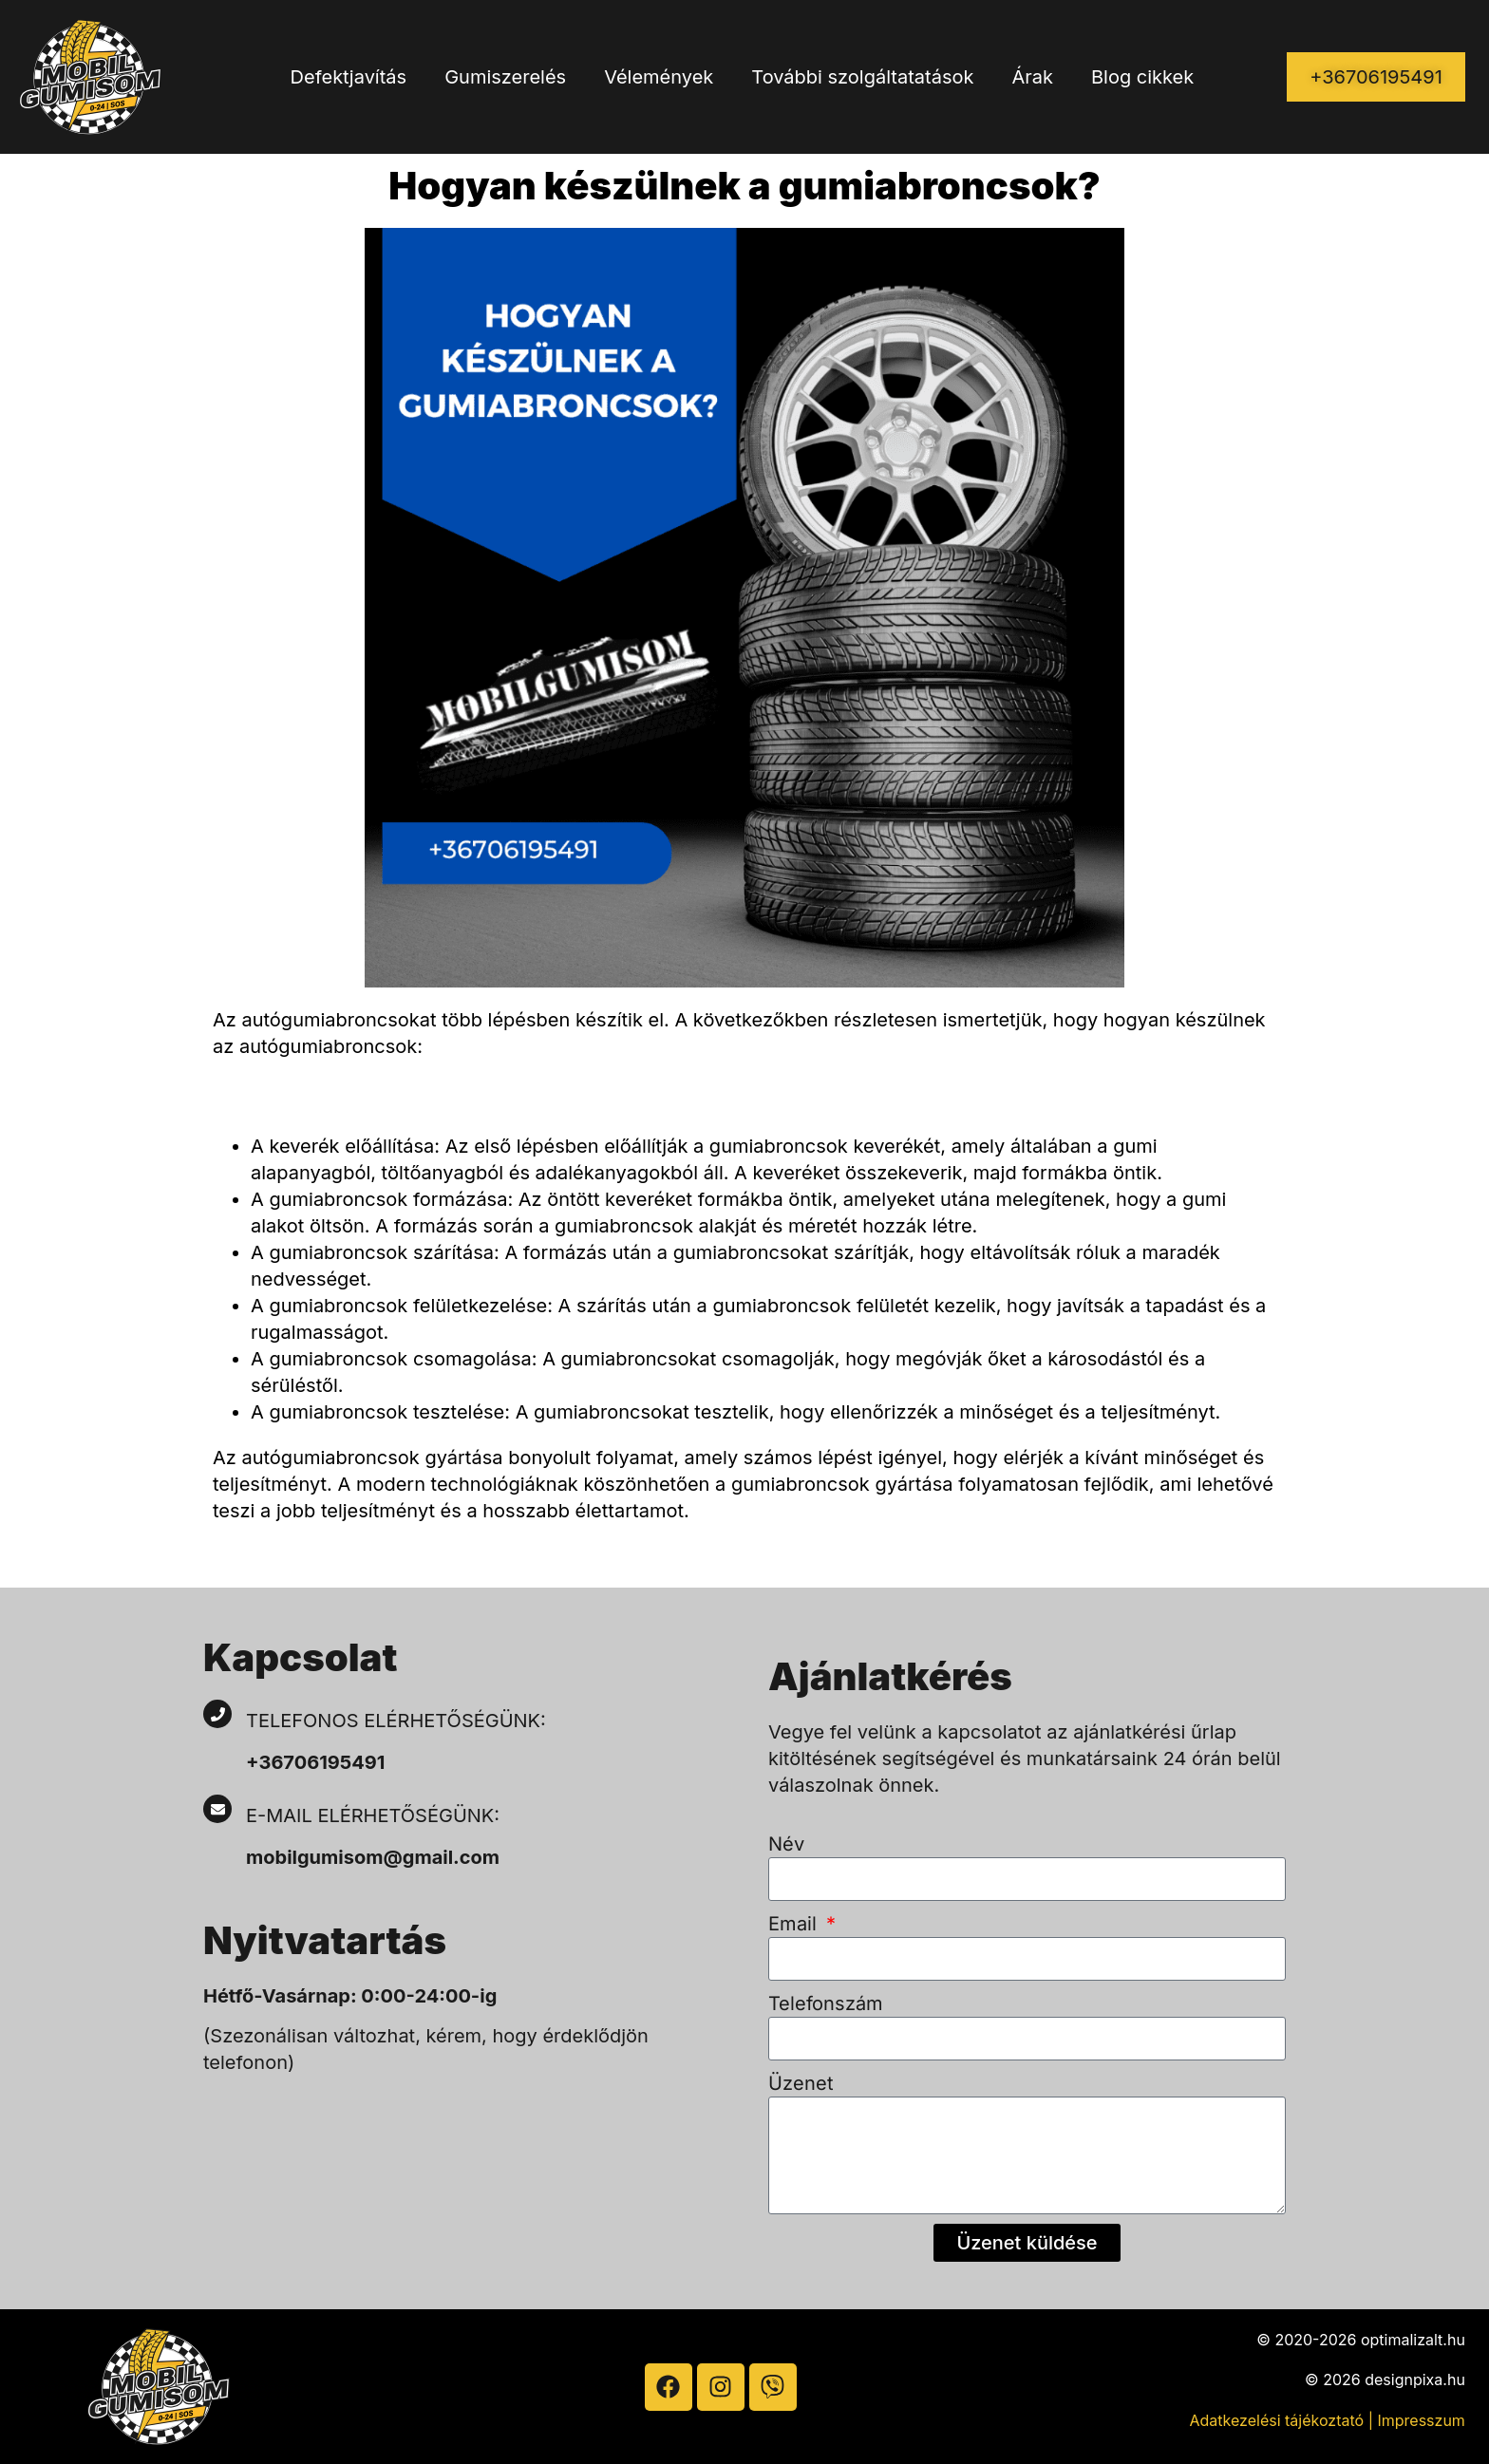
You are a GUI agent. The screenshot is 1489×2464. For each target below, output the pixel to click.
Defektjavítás (349, 77)
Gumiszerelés (505, 77)
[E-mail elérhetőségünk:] (217, 1809)
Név (786, 1844)
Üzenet (801, 2083)
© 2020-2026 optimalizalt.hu (1360, 2339)
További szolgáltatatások (862, 77)
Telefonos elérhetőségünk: (396, 1720)
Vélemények (658, 77)
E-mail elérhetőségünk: (375, 1815)
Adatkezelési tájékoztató (1277, 2420)
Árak (1032, 77)
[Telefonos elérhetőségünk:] (217, 1714)
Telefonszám (825, 2003)
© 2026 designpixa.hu (1385, 2379)
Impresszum (1420, 2420)
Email (795, 1923)
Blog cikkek (1142, 77)
